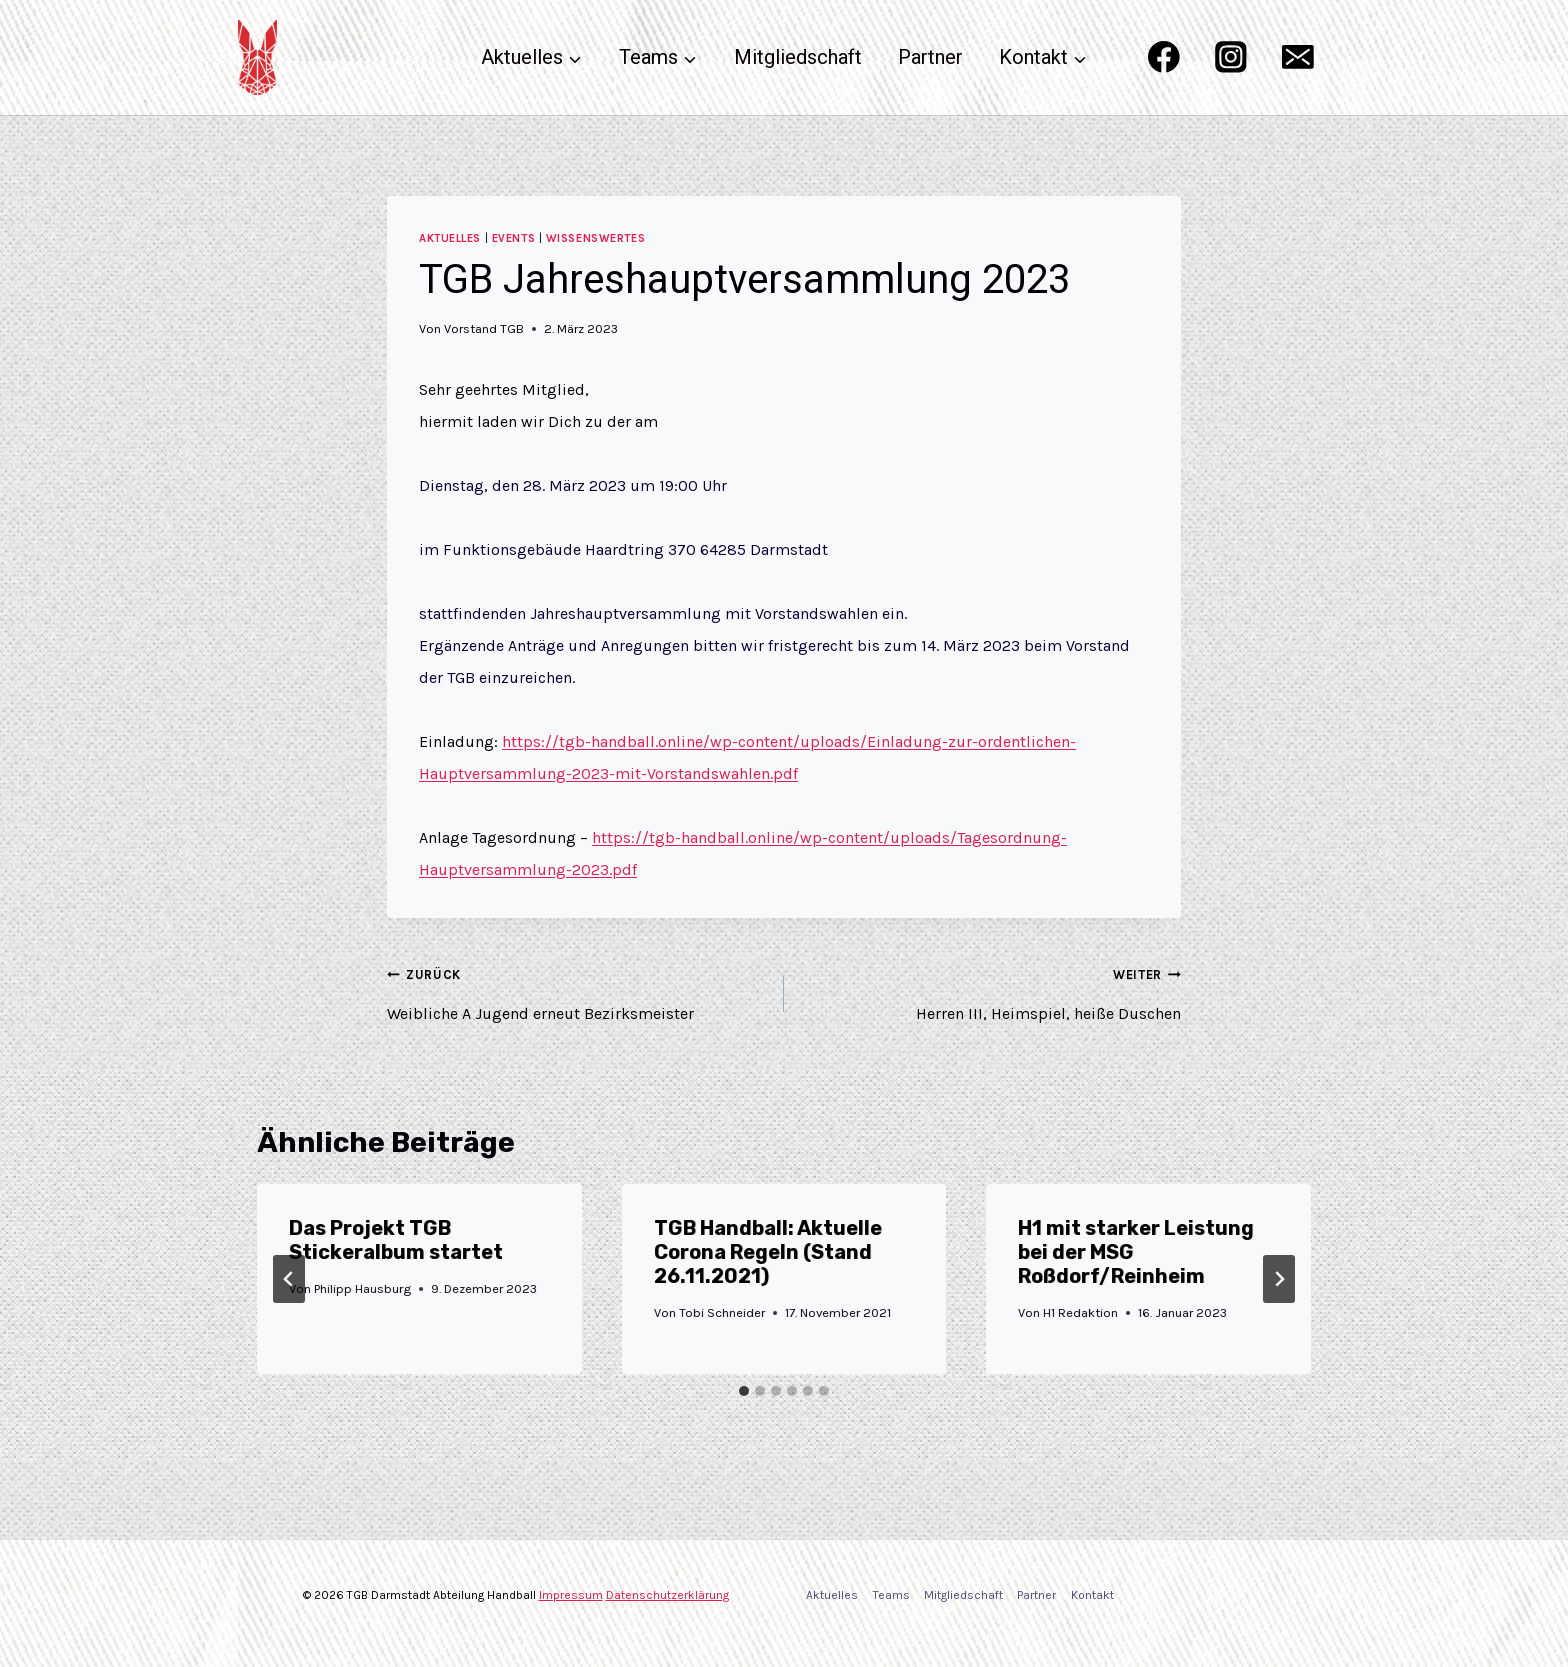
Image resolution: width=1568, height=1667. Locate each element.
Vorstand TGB (484, 328)
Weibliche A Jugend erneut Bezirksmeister (577, 990)
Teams (891, 1595)
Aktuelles (450, 238)
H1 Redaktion (1081, 1312)
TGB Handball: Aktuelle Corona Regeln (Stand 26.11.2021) (768, 1252)
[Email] (1298, 57)
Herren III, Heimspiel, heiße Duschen (990, 990)
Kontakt (1092, 1595)
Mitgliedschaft (798, 57)
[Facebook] (1163, 57)
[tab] (744, 1391)
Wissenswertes (595, 238)
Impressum (571, 1595)
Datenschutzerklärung (667, 1595)
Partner (930, 57)
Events (513, 238)
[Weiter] (1279, 1279)
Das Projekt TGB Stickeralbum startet (396, 1240)
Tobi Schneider (722, 1312)
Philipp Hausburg (362, 1288)
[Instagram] (1230, 57)
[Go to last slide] (289, 1279)
